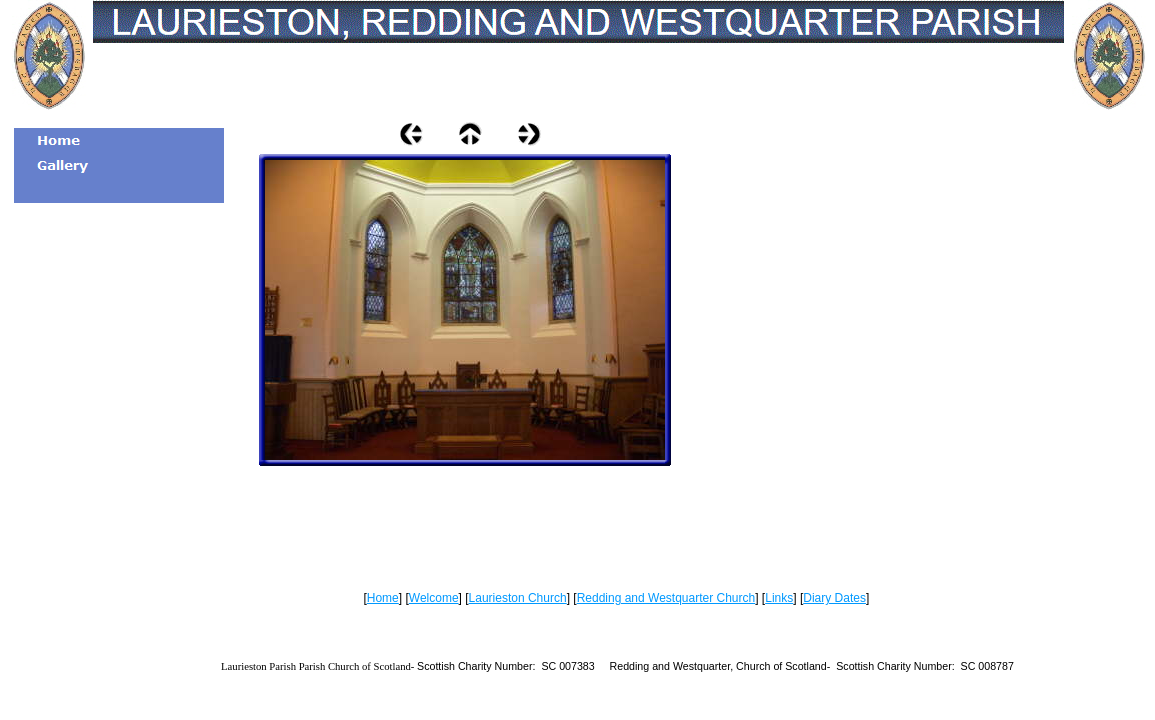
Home (383, 598)
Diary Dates (834, 598)
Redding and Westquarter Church (666, 598)
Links (779, 598)
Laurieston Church (518, 598)
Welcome (434, 598)
